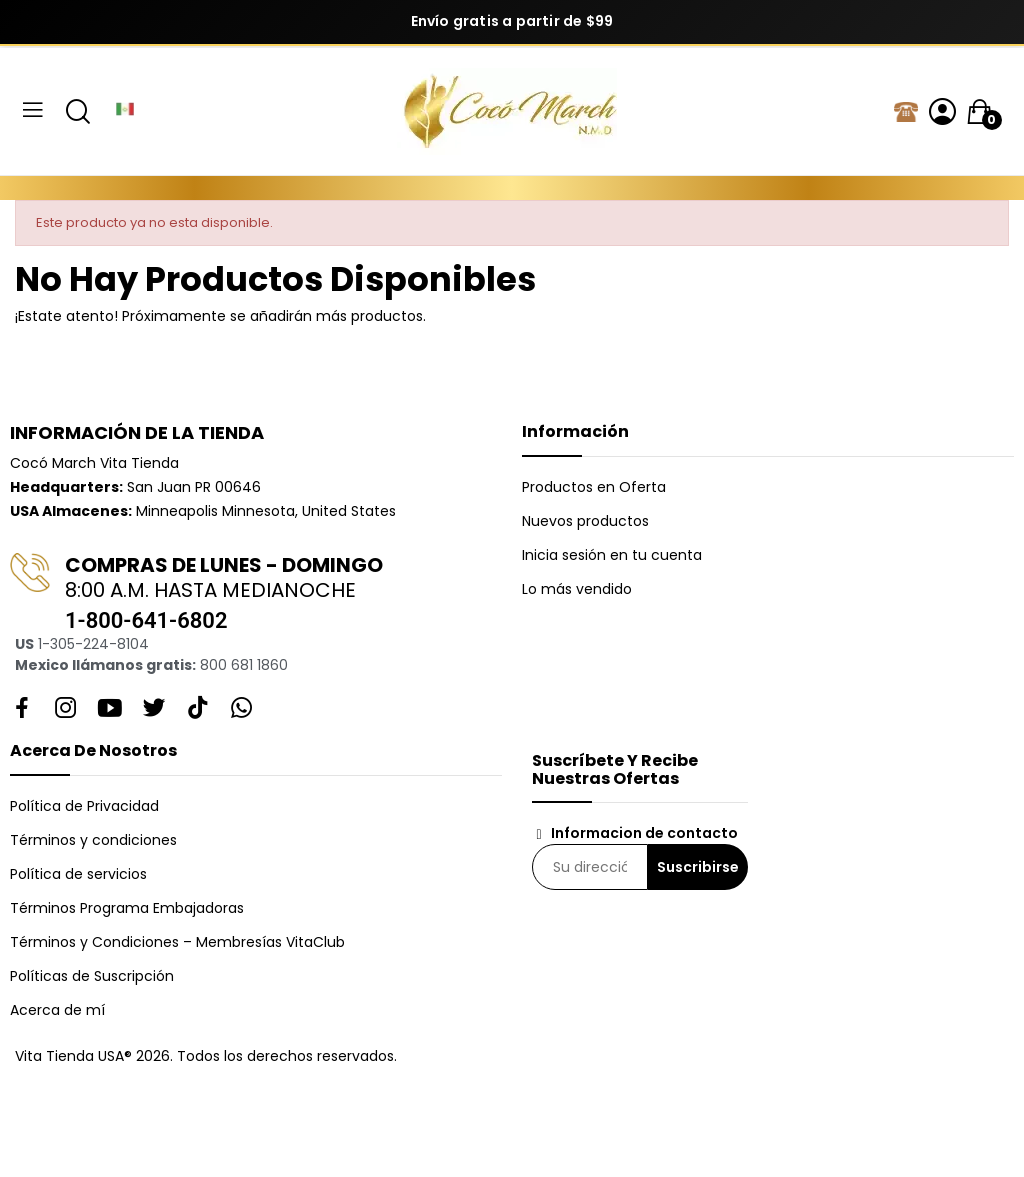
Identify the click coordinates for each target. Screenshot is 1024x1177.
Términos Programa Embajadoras (127, 908)
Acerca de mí (57, 1010)
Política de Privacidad (84, 806)
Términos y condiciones (93, 840)
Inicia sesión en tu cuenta (612, 555)
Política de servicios (78, 874)
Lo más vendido (577, 589)
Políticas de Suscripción (92, 976)
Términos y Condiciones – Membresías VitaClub (177, 942)
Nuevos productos (585, 521)
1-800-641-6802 (146, 620)
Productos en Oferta (594, 487)
